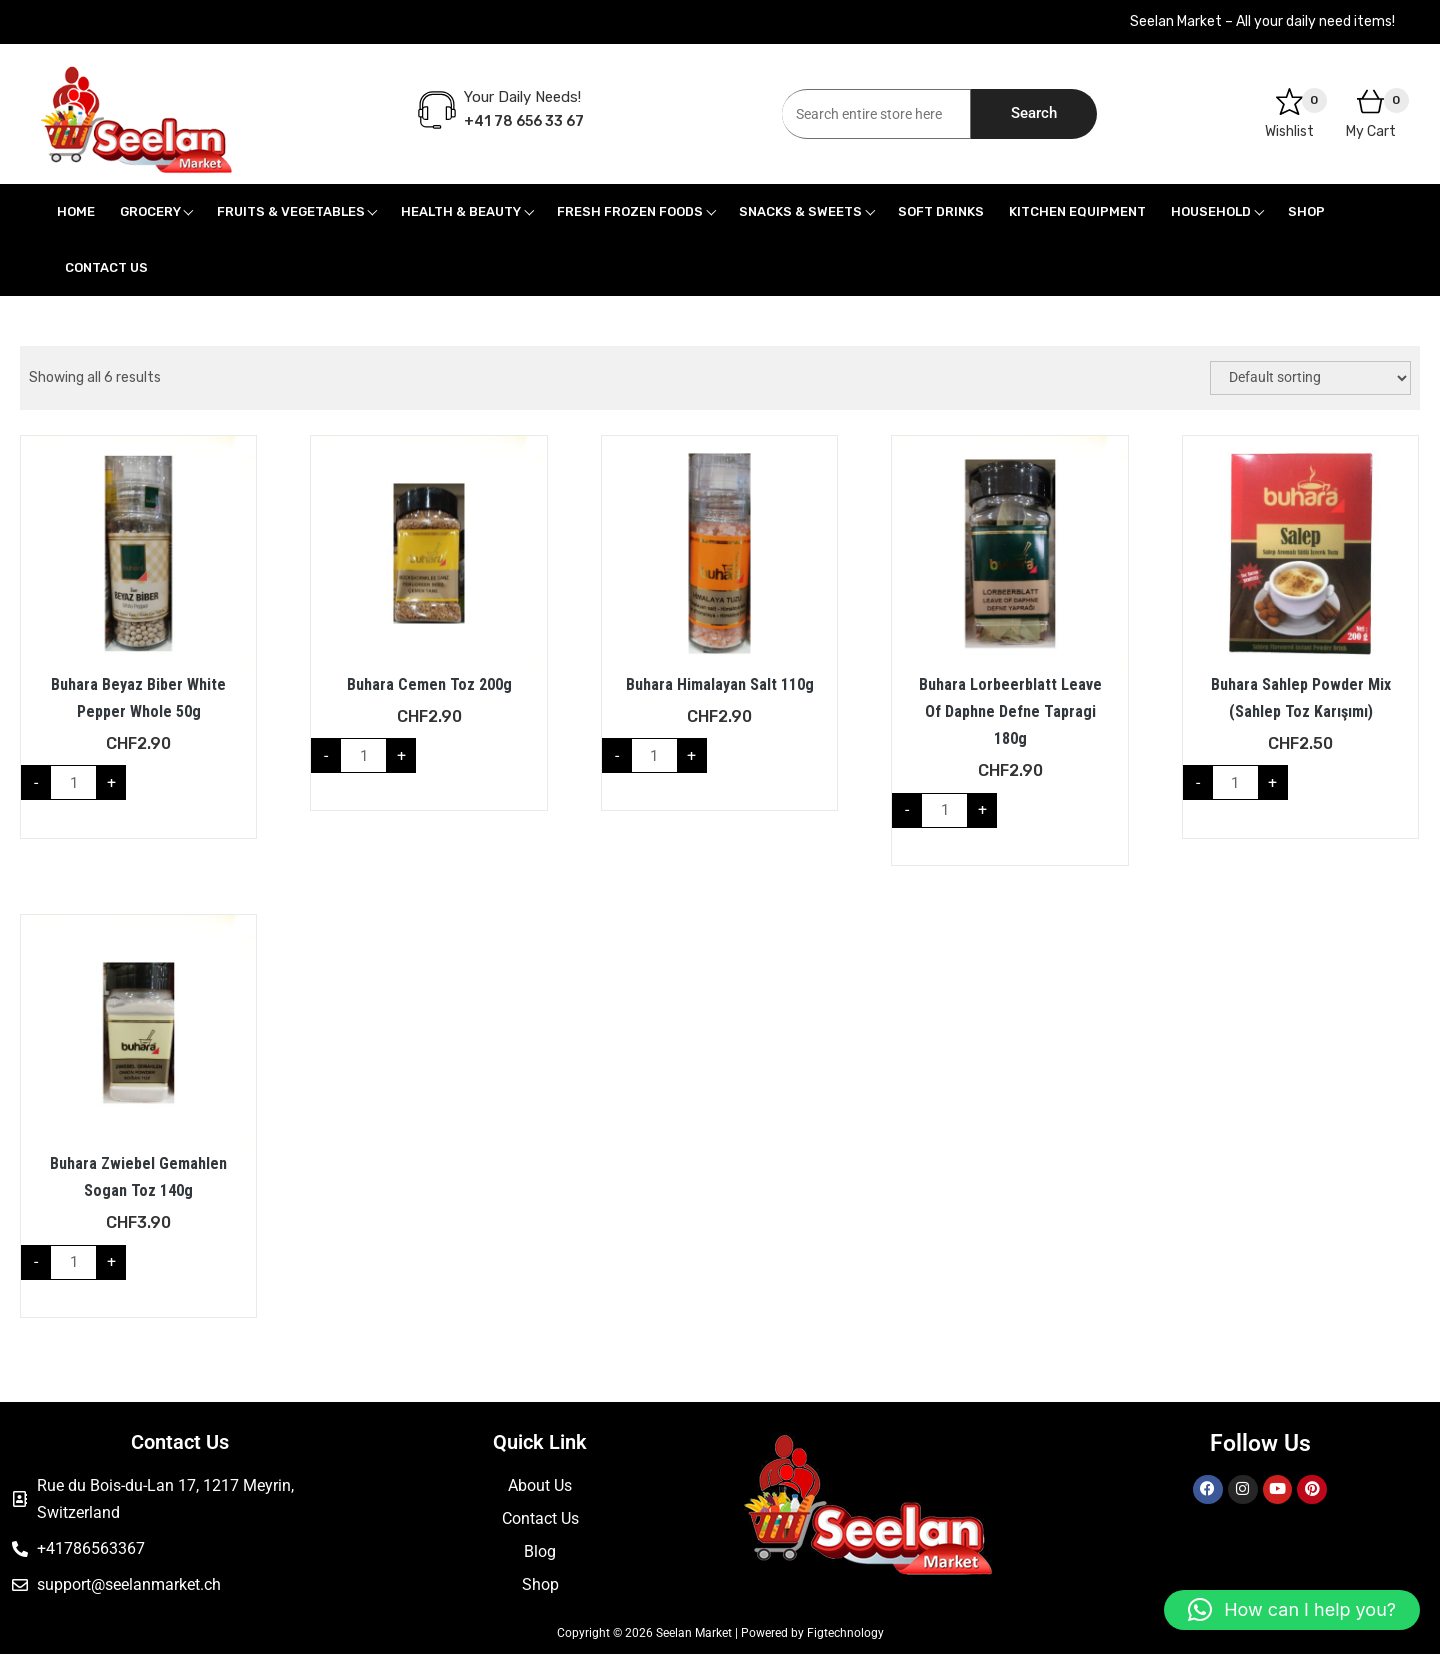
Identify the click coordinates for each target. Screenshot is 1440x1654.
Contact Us (106, 267)
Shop (1306, 211)
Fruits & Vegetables (291, 211)
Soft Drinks (941, 211)
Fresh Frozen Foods (630, 211)
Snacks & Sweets (800, 211)
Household (1211, 211)
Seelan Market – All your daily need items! (1262, 21)
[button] (1292, 1610)
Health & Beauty (461, 211)
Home (76, 211)
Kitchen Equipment (1077, 211)
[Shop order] (1310, 378)
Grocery (150, 211)
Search (1034, 113)
